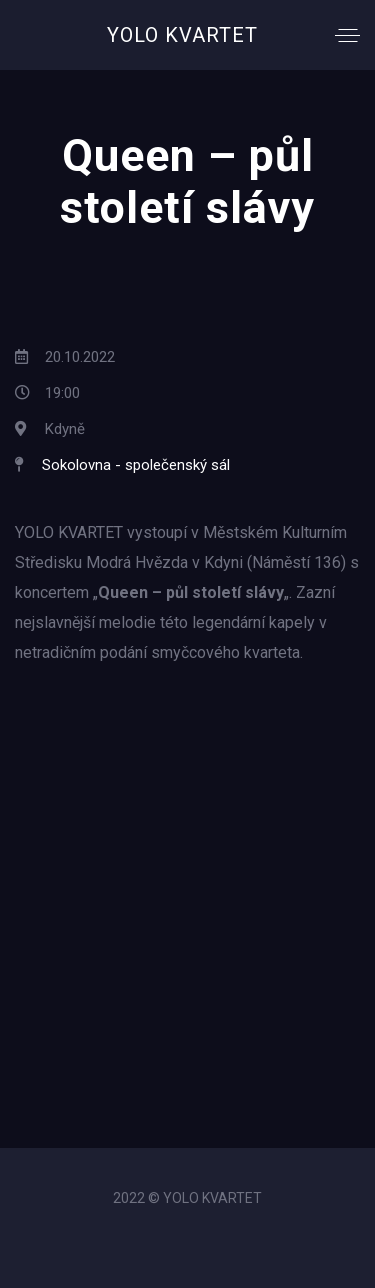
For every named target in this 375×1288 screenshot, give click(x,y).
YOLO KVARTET (182, 35)
